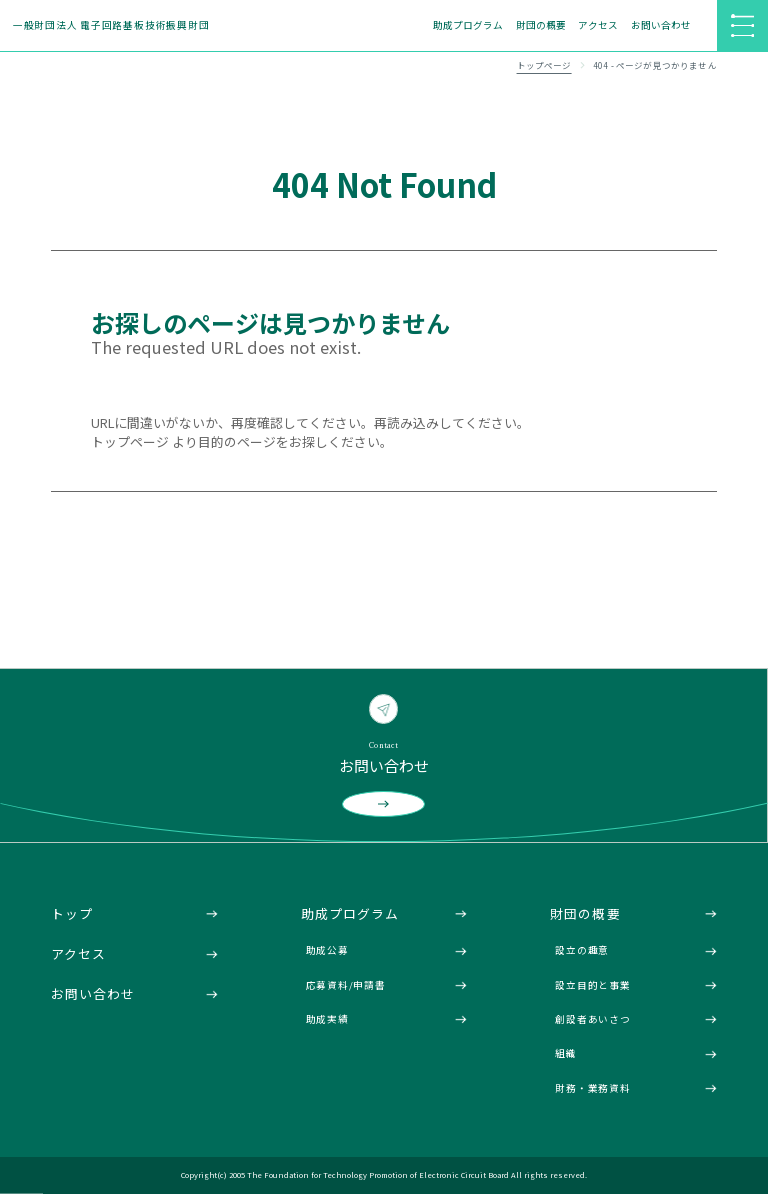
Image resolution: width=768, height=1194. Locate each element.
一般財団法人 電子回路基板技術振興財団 (111, 25)
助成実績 (327, 1019)
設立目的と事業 (592, 985)
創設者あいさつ (592, 1019)
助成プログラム (468, 25)
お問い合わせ (661, 25)
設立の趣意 (582, 950)
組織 (566, 1053)
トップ (72, 913)
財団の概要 (541, 25)
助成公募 (327, 950)
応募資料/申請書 (346, 985)
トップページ (544, 65)
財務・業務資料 (592, 1088)
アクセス (598, 25)
